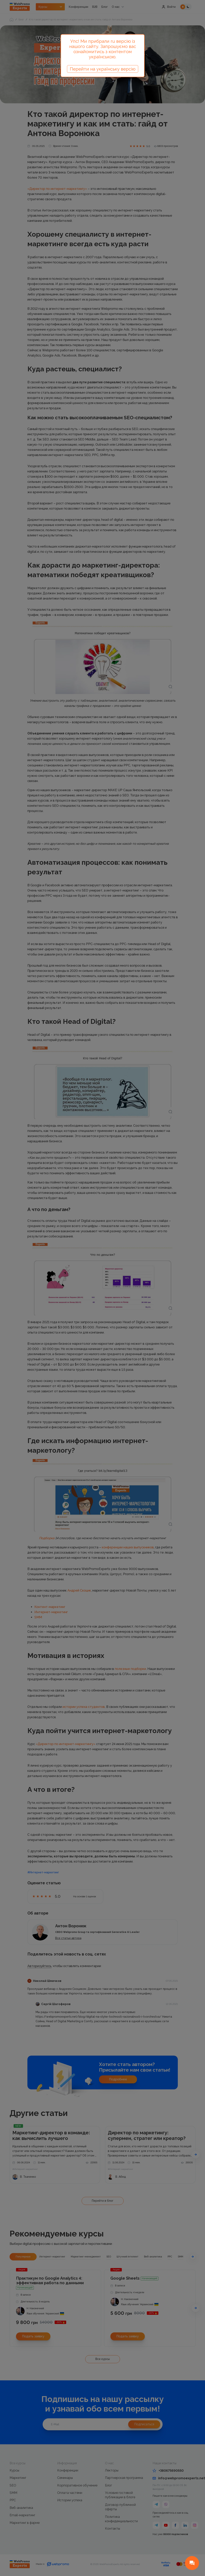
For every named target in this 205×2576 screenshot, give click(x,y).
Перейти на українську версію (102, 69)
